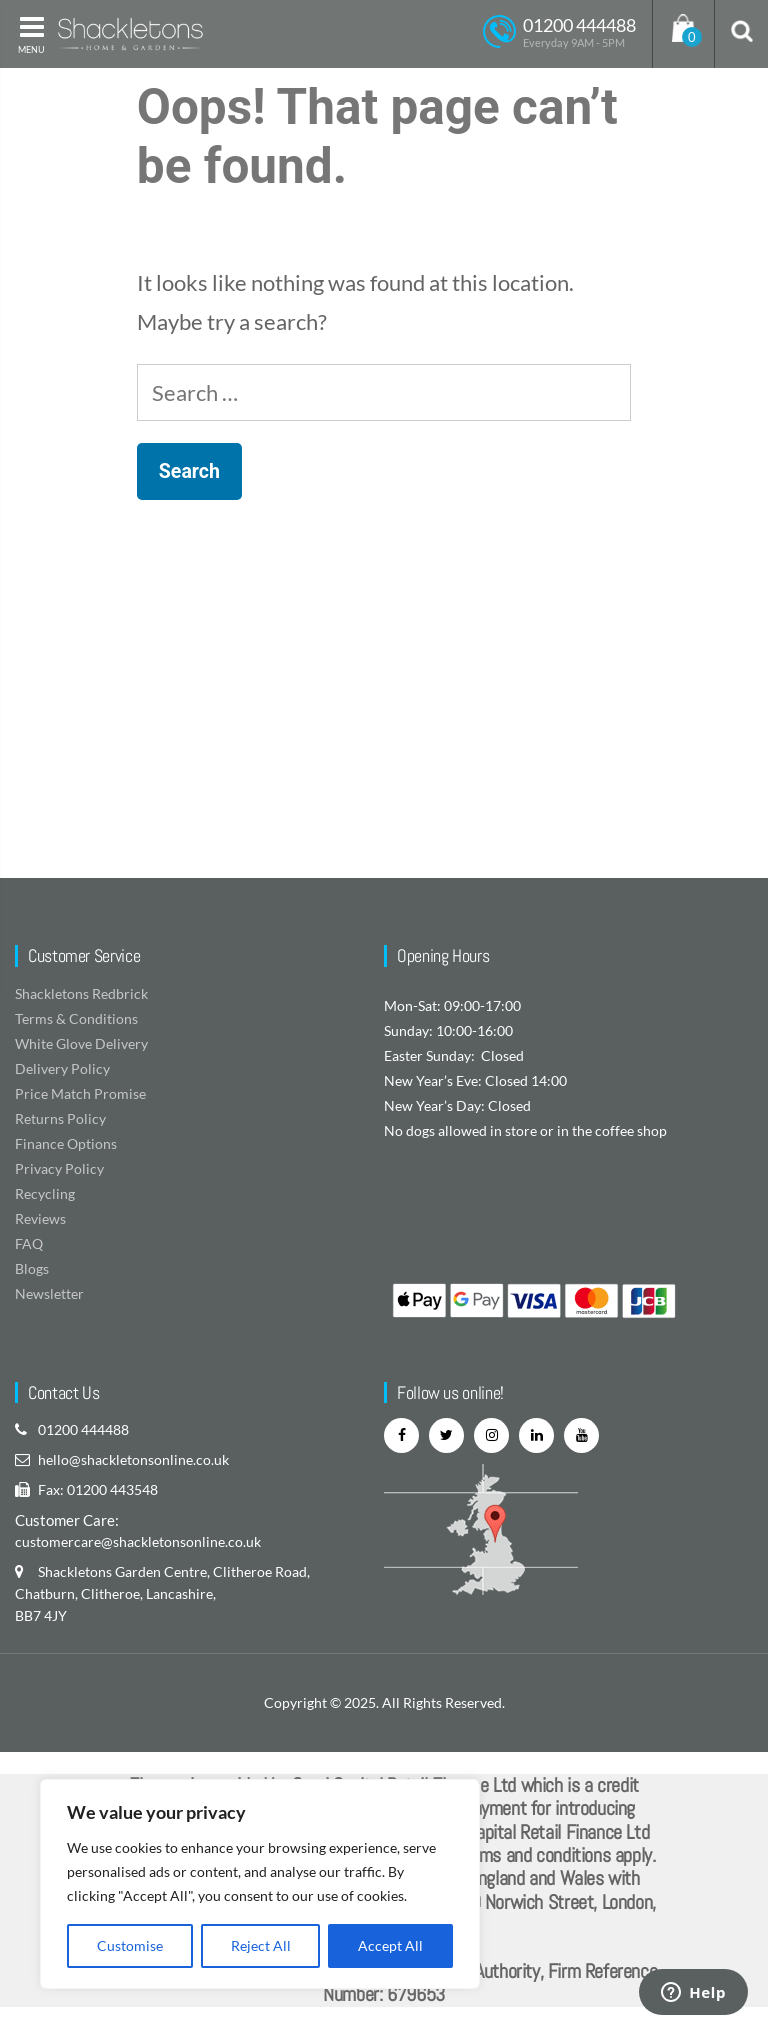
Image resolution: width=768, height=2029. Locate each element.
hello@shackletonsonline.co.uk (133, 1459)
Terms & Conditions (76, 1018)
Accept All (390, 1945)
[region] (260, 1884)
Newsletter (49, 1293)
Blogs (32, 1268)
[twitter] (446, 1435)
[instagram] (491, 1435)
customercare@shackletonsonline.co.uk (138, 1541)
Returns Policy (60, 1118)
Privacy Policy (59, 1168)
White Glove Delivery (81, 1043)
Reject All (261, 1945)
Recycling (45, 1193)
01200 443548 (112, 1489)
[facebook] (401, 1435)
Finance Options (66, 1143)
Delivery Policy (62, 1068)
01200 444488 (83, 1429)
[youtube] (581, 1435)
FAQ (29, 1243)
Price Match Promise (80, 1093)
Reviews (40, 1218)
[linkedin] (536, 1435)
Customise (130, 1945)
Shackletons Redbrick (81, 993)
